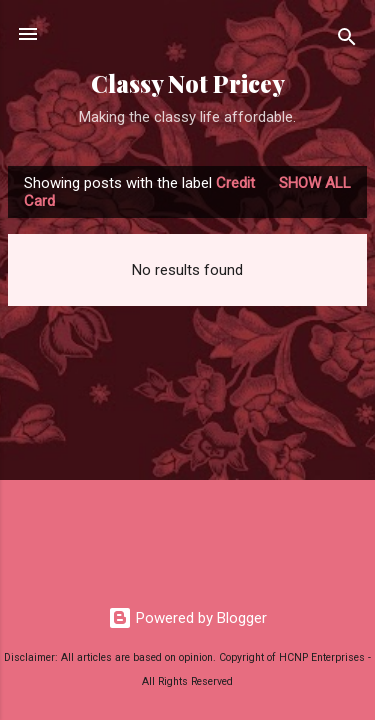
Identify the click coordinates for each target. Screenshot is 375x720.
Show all (315, 183)
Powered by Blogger (187, 618)
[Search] (347, 40)
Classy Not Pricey (188, 83)
